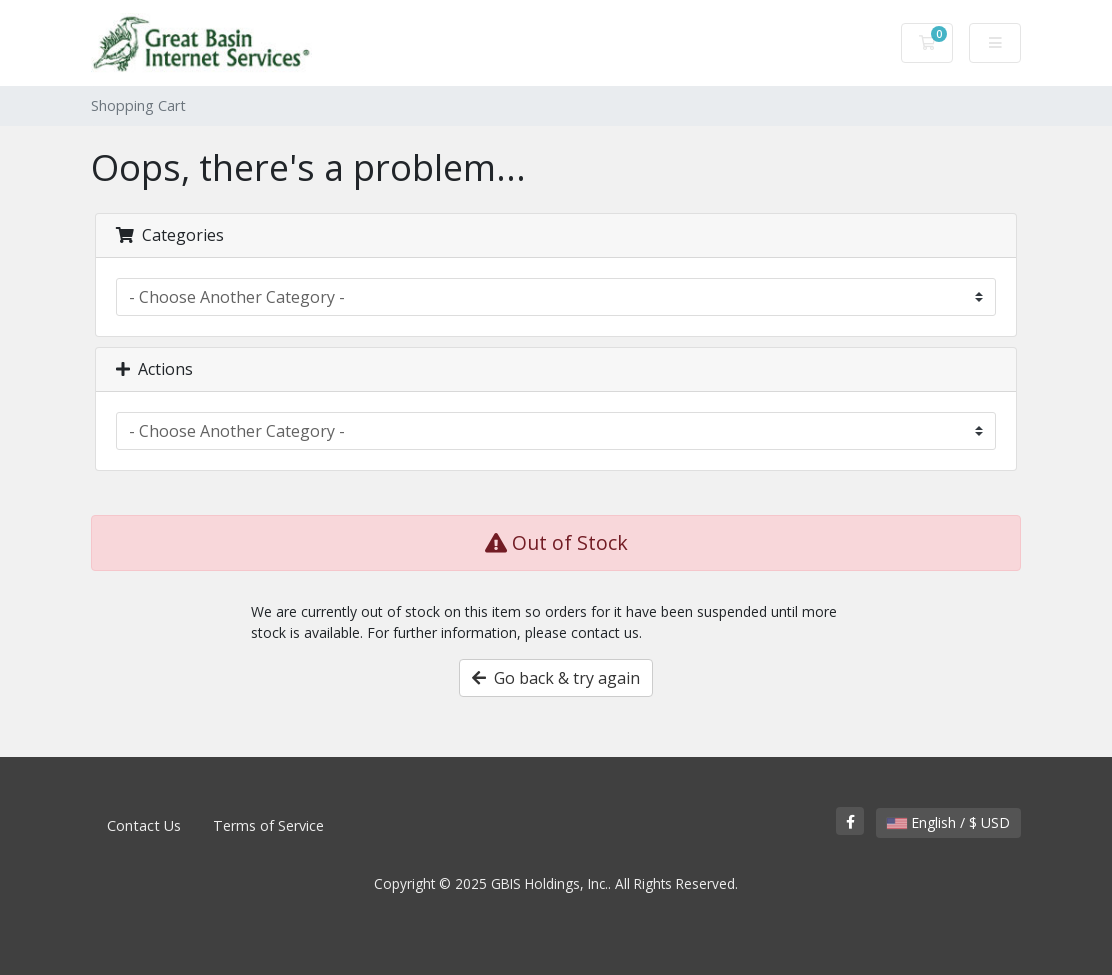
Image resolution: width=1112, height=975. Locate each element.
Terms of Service (268, 825)
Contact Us (144, 825)
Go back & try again (556, 678)
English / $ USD (948, 822)
